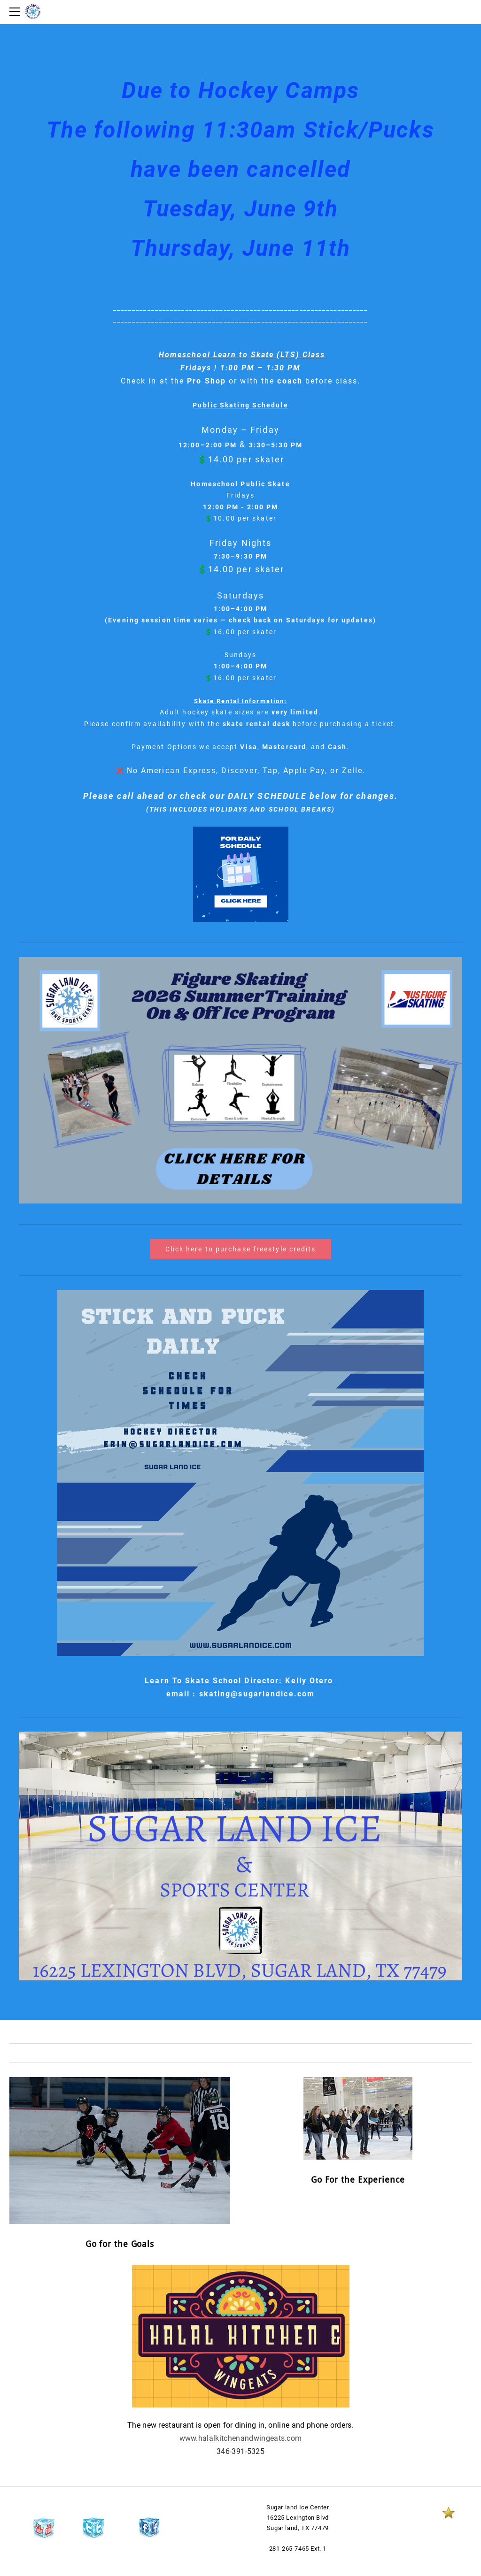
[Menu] (16, 11)
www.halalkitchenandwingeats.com (240, 2438)
